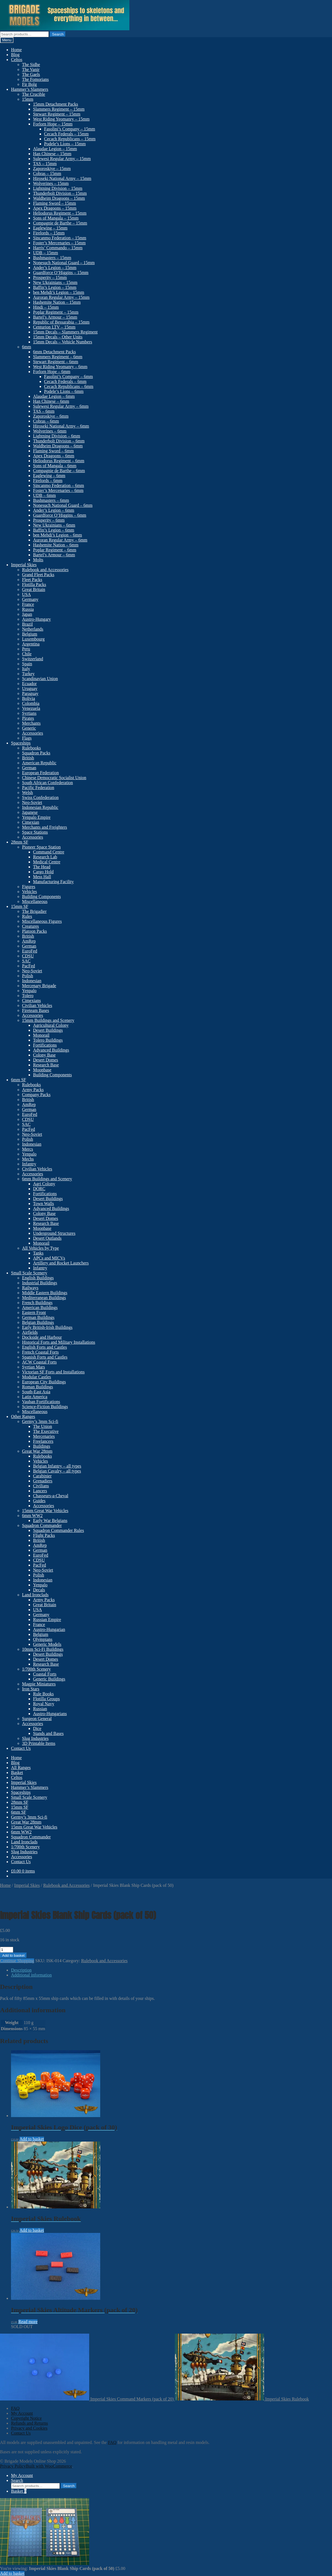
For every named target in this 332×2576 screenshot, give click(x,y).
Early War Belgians (50, 1520)
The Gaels (31, 74)
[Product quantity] (6, 1950)
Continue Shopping (17, 1960)
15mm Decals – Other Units (58, 337)
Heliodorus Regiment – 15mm (59, 213)
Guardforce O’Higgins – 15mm (60, 272)
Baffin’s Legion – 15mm (54, 287)
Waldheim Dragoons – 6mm (58, 446)
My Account (22, 2413)
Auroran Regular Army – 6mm (60, 540)
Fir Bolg (29, 84)
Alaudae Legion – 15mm (55, 148)
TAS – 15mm (45, 163)
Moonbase (42, 1069)
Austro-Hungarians (50, 1713)
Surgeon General (37, 1718)
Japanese (30, 812)
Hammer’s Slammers (29, 89)
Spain (27, 663)
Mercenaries (44, 1436)
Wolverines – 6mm (49, 431)
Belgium (29, 634)
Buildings (41, 1446)
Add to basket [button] (32, 2139)
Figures (28, 886)
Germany (30, 599)
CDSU (28, 956)
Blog (15, 54)
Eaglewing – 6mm (49, 475)
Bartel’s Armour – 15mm (55, 317)
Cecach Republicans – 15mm (70, 138)
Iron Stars (30, 1689)
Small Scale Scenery (29, 1273)
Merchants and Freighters (44, 827)
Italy (26, 668)
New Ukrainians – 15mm (55, 282)
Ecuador (29, 683)
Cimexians (31, 1000)
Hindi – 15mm (46, 307)
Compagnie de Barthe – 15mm (60, 223)
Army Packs (33, 1089)
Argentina (31, 644)
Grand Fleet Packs (38, 574)
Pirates (28, 718)
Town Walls (43, 1203)
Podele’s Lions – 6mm (64, 391)
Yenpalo (29, 990)
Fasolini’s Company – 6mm (68, 376)
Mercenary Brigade (39, 985)
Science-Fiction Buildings (45, 1406)
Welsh (27, 792)
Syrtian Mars (33, 1367)
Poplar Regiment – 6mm (54, 549)
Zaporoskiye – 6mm (51, 416)
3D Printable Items (38, 1743)
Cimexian (30, 822)
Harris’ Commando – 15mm (58, 247)
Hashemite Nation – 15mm (57, 302)
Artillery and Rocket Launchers (61, 1263)
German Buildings (38, 1317)
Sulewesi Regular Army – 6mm (61, 406)
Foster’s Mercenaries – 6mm (58, 490)
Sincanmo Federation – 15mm (59, 238)
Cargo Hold (43, 871)
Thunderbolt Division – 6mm (59, 441)
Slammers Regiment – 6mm (57, 356)
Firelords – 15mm (49, 233)
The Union (42, 1426)
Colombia (30, 703)
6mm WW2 (32, 1515)
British (28, 757)
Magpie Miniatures (39, 1684)
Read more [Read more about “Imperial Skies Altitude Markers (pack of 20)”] (28, 2321)
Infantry (29, 1164)
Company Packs (36, 1094)
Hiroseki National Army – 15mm (62, 178)
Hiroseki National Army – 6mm (61, 426)
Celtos (16, 59)
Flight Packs (44, 1535)
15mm (27, 99)
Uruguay (29, 688)
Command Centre (48, 852)
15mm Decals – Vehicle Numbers (62, 342)
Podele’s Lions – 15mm (65, 143)
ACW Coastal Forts (39, 1362)
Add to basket (13, 1955)
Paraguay (30, 693)
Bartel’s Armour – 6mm (54, 554)
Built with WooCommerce (49, 2466)
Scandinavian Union (40, 678)
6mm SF (18, 1079)
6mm (26, 346)
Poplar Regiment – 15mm (55, 312)
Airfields (30, 1332)
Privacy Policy (13, 2466)
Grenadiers (42, 1481)
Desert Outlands (47, 1238)
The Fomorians (35, 79)
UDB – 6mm (44, 495)
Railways (30, 1287)
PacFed (28, 965)
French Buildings (37, 1302)
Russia (28, 609)
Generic (29, 728)
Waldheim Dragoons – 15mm (59, 198)
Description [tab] (21, 1970)
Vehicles (29, 891)
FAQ (15, 2408)
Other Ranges (23, 1416)
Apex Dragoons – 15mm (55, 208)
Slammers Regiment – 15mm (59, 109)
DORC (39, 1188)
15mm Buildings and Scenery (48, 1020)
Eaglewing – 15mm (50, 228)
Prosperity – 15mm (50, 277)
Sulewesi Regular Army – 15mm (62, 158)
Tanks (38, 1253)
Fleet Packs (32, 579)
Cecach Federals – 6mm (65, 381)
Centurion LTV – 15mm (54, 327)
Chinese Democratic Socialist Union (54, 777)
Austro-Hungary (36, 619)
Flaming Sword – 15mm (54, 203)
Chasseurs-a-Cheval (50, 1495)
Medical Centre (46, 861)
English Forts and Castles (44, 1347)
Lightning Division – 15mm (57, 188)
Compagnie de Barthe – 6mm (59, 470)
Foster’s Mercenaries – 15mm (59, 242)
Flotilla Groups (46, 1698)
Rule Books (43, 1693)
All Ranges (21, 1767)
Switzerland (32, 658)
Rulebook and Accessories (45, 569)
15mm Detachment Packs (55, 104)
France (28, 604)
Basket (17, 1772)
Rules (27, 916)
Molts (38, 559)
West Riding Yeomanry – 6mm (60, 366)
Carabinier (42, 1476)
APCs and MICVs (49, 1258)
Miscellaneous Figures (42, 921)
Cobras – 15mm (47, 173)
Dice (37, 1728)
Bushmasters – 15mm (52, 257)
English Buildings (38, 1277)
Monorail (41, 1035)
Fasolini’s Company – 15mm (69, 129)
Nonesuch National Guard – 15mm (64, 262)
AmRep (29, 941)
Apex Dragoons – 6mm (53, 455)
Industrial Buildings (39, 1282)
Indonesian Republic (40, 807)
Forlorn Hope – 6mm (51, 371)
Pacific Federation (38, 787)
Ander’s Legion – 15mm (54, 267)
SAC (26, 961)
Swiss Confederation (40, 797)
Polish (27, 975)
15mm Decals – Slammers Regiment (65, 332)
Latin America (34, 1396)
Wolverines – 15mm (51, 183)
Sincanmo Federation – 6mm (58, 485)
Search (58, 34)
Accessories (32, 733)
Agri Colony (44, 1183)
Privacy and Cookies (29, 2428)
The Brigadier (34, 911)
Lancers (40, 1490)
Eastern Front (34, 1312)
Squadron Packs (36, 753)
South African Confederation (47, 782)
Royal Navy (43, 1703)
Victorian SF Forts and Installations (53, 1372)
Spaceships (21, 743)
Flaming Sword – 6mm (53, 450)
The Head (41, 866)
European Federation (40, 772)
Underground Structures (54, 1233)
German (29, 767)
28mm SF (19, 842)
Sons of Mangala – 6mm (54, 465)
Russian (40, 1708)
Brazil (27, 624)
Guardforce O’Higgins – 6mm (59, 515)
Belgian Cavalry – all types (57, 1471)
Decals (39, 1589)
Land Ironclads (35, 1594)
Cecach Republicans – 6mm (68, 386)
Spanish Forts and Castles (44, 1357)
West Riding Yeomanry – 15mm (61, 119)
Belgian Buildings (38, 1322)
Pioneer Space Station (41, 847)
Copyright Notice (26, 2418)
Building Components (41, 896)
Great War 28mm (37, 1451)
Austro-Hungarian (49, 1629)
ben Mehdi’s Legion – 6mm (57, 535)
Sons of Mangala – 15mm (55, 218)
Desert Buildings (48, 1030)
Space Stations (35, 832)
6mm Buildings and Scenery (47, 1178)
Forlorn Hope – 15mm (53, 124)
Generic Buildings (49, 1679)
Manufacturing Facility (53, 881)
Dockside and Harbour (42, 1337)
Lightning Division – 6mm (56, 436)
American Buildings (40, 1307)
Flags (27, 738)
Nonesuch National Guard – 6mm (62, 505)
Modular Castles (36, 1377)
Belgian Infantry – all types (57, 1466)
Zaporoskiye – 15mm (52, 168)
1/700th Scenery (36, 1669)
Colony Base (44, 1055)
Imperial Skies (24, 564)
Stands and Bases (48, 1733)
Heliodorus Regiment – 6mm (58, 460)
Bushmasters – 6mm (51, 500)
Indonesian (31, 980)
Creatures (30, 926)
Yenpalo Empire (36, 817)
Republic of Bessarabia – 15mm (61, 322)
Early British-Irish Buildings (47, 1327)
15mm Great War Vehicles (45, 1510)
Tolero (28, 995)
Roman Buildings (37, 1386)
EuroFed (29, 951)
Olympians (42, 1639)
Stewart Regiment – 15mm (56, 114)
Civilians (41, 1485)
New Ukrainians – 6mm (54, 525)
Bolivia (28, 698)
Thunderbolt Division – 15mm (60, 193)
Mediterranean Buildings (44, 1297)
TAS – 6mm (44, 411)
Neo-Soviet (32, 802)
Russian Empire (47, 1619)
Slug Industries (35, 1738)
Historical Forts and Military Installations (58, 1342)
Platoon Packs (34, 931)
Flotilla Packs (34, 584)
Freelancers (43, 1441)
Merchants (31, 723)
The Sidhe (31, 64)
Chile (27, 653)
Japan (27, 614)
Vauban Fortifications (41, 1401)
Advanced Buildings (51, 1050)
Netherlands (32, 629)
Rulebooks (31, 748)
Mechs (28, 1159)
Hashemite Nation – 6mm (55, 545)
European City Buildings (44, 1381)
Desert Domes (45, 1060)
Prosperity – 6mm (49, 520)
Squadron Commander (42, 1525)
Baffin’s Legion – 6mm (53, 530)
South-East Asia (36, 1391)
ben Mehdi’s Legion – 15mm (58, 292)
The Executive (46, 1431)
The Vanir (30, 69)
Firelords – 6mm (47, 480)
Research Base (46, 1065)
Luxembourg (33, 639)
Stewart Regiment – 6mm (55, 361)
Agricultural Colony (51, 1025)
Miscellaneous (34, 901)
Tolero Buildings (48, 1040)
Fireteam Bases (35, 1010)
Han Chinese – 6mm (51, 401)
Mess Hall (42, 876)
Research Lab (45, 857)
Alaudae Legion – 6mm (54, 396)
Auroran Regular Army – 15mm (61, 297)
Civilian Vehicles (37, 1005)
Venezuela (31, 708)
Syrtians (29, 713)
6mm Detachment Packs (54, 351)
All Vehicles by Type (40, 1248)
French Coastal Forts (40, 1352)
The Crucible (33, 94)
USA (26, 594)
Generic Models (47, 1644)
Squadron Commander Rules (58, 1530)
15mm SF (19, 906)
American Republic (39, 762)
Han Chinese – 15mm (52, 153)
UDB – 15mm (45, 252)
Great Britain (33, 589)
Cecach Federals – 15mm (66, 134)
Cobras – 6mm (46, 421)
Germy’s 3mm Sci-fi (40, 1421)
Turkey (28, 673)
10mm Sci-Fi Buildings (42, 1649)
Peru (26, 649)
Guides (39, 1500)
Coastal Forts (44, 1674)
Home (16, 49)
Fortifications (45, 1045)
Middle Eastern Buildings (44, 1292)
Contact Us (21, 1748)
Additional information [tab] (31, 1975)
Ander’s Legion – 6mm (53, 510)
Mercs (27, 1149)
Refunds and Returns (29, 2423)
